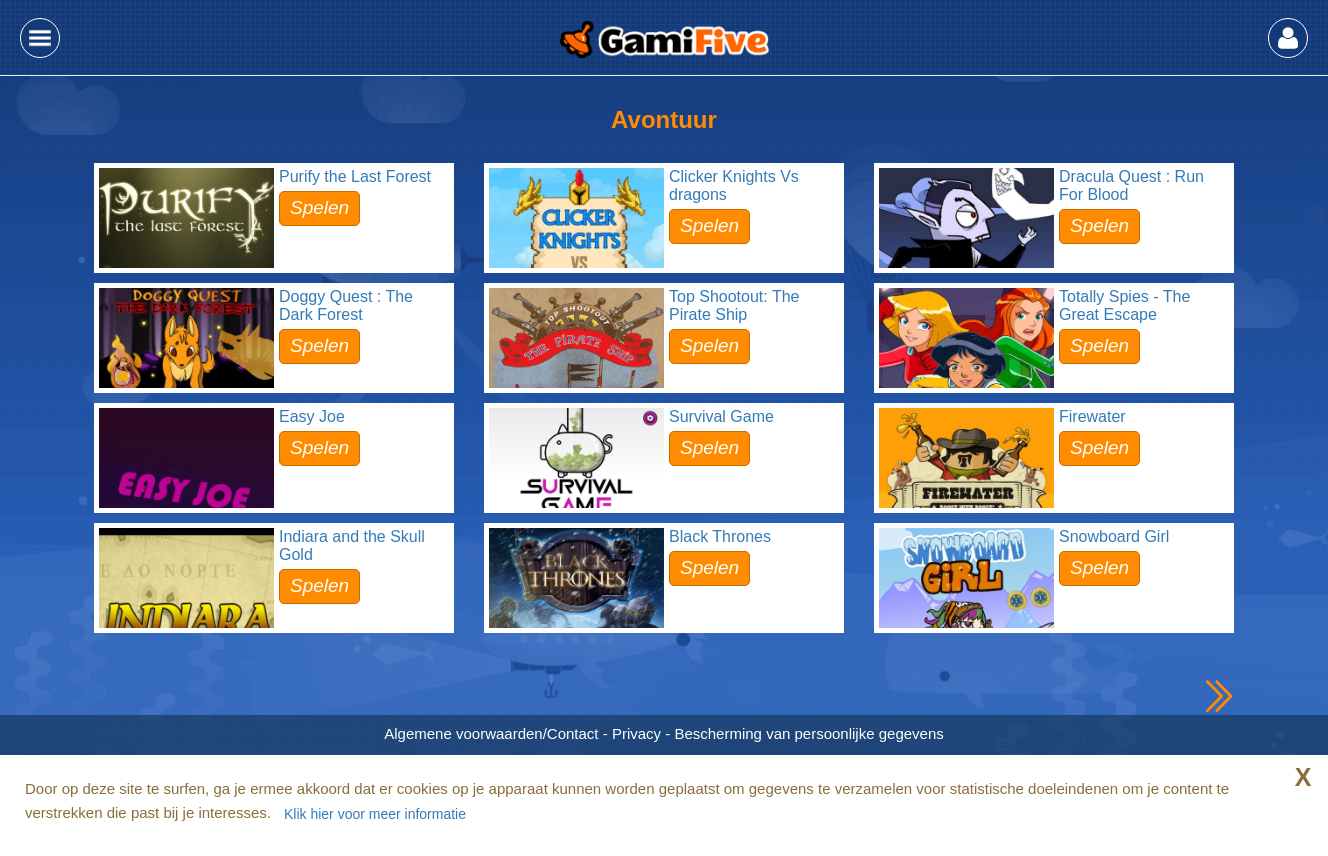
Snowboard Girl (1114, 536)
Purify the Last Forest (355, 176)
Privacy (636, 733)
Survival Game (721, 416)
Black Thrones (720, 536)
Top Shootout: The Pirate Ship (734, 305)
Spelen (319, 207)
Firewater (1092, 416)
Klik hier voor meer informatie (375, 814)
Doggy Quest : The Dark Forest (346, 305)
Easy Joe (312, 416)
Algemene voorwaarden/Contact (491, 733)
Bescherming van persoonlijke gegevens (808, 733)
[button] (40, 38)
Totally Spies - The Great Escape (1124, 305)
